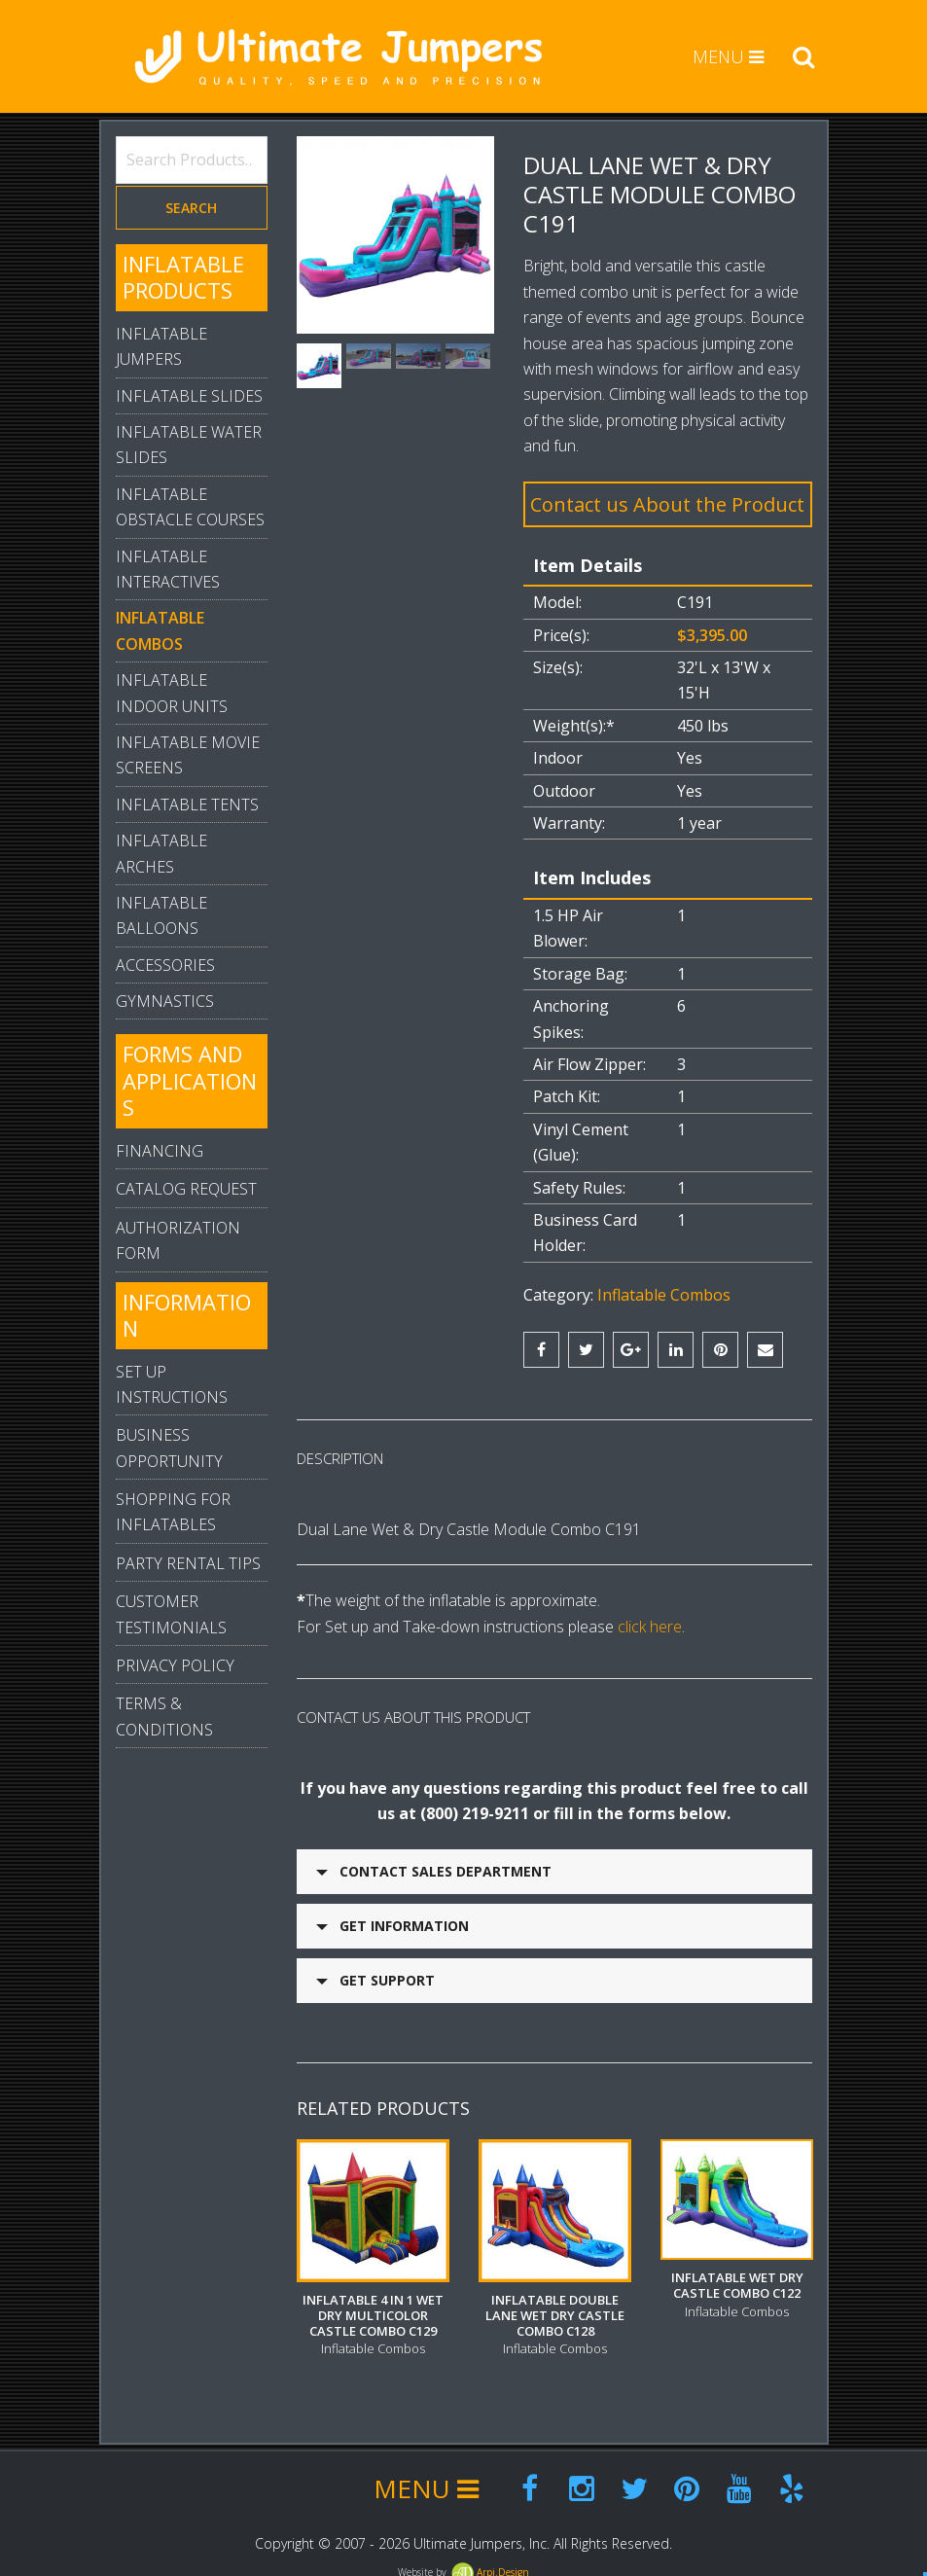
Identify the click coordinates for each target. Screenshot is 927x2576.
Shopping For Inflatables (173, 1511)
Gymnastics (165, 1001)
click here (650, 1626)
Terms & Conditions (164, 1716)
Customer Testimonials (171, 1614)
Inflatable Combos (664, 1295)
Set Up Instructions (172, 1384)
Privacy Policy (175, 1665)
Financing (159, 1151)
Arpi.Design (489, 2562)
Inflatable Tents (187, 804)
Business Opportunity (169, 1447)
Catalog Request (186, 1188)
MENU (728, 56)
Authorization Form (178, 1240)
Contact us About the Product (667, 504)
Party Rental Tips (188, 1563)
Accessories (165, 965)
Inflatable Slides (189, 396)
